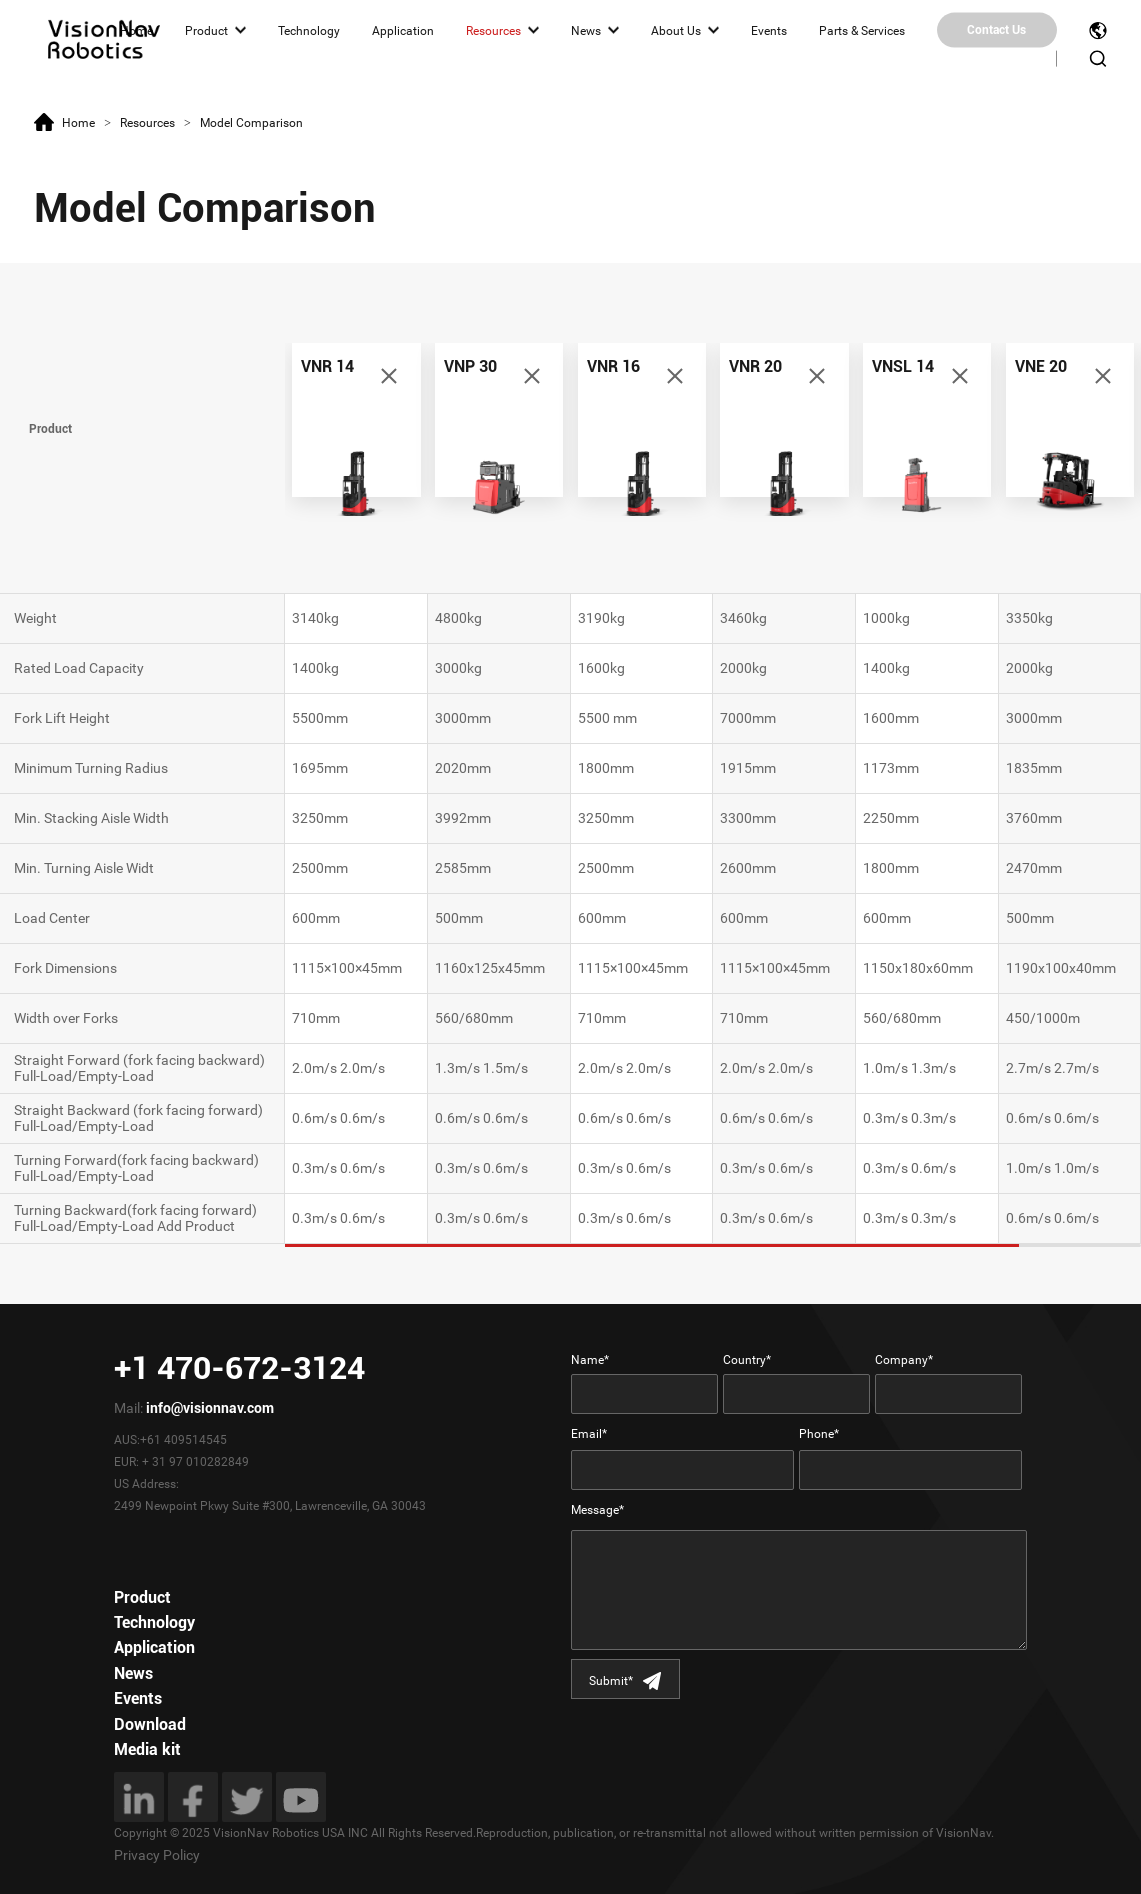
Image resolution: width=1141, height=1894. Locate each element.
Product (206, 30)
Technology (309, 30)
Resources (493, 30)
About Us (676, 30)
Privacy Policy (157, 1855)
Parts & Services (862, 30)
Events (769, 30)
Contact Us (996, 30)
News (586, 30)
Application (403, 30)
